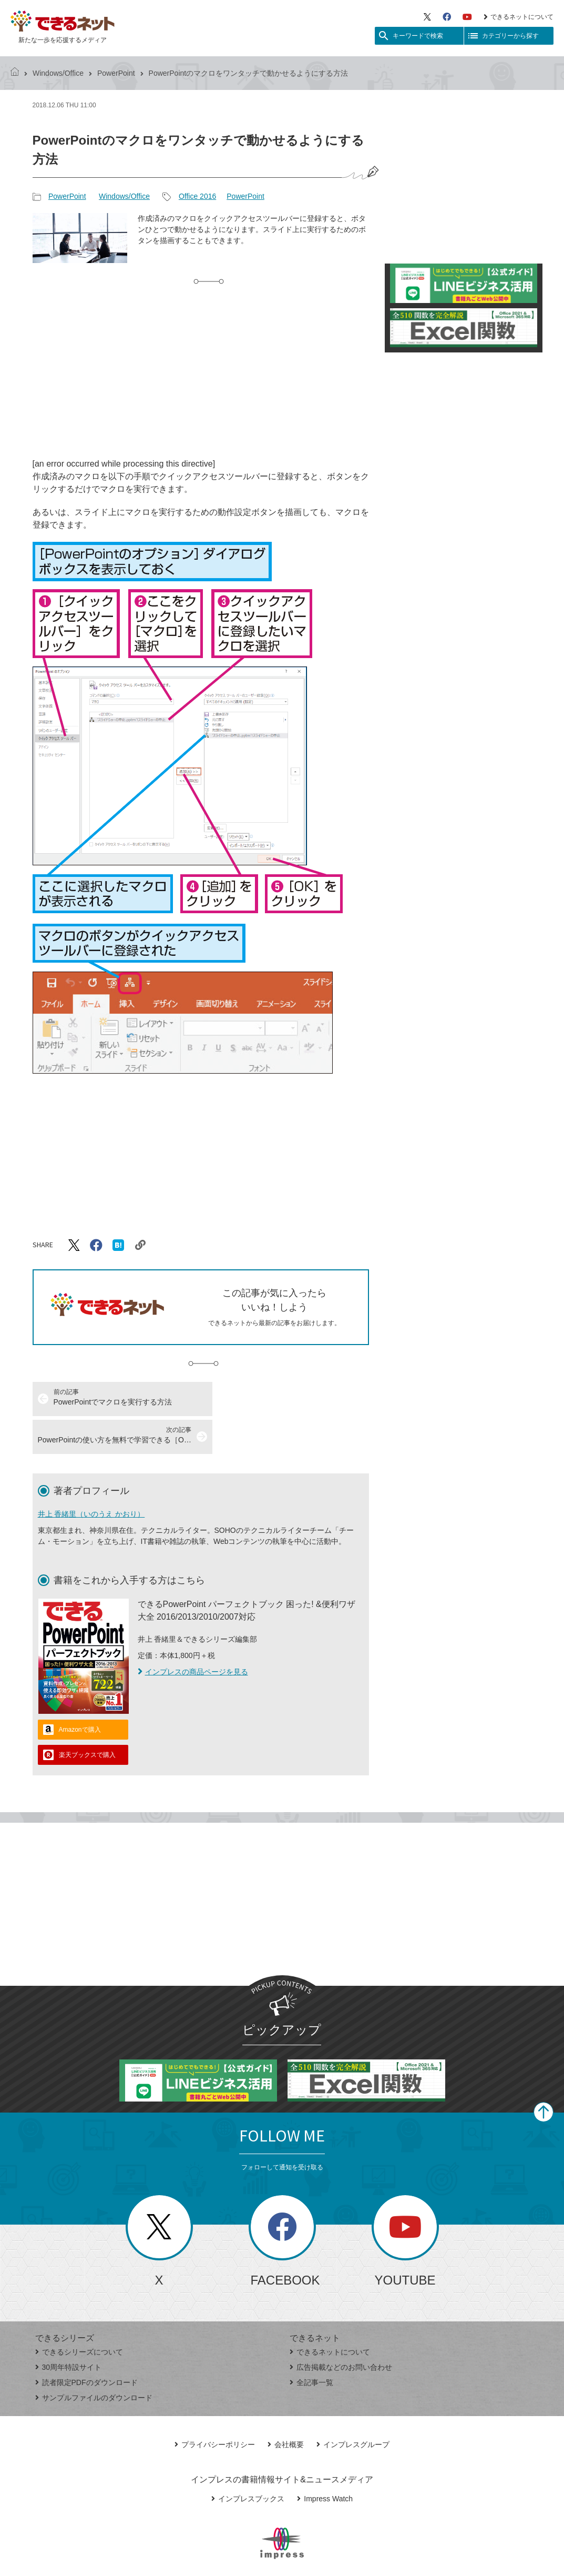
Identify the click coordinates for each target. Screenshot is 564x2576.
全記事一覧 (311, 2344)
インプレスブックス (247, 2461)
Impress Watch (325, 2461)
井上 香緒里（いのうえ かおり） (91, 1476)
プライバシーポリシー (215, 2406)
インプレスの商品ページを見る (193, 1634)
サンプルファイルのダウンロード (93, 2360)
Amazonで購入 (80, 1691)
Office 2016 (197, 196)
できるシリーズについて (79, 2314)
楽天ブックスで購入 (87, 1717)
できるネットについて (518, 17)
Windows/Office (58, 73)
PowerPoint (116, 73)
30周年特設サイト (68, 2329)
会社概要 (286, 2406)
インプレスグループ (352, 2406)
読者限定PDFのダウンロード (86, 2344)
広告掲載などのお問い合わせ (341, 2329)
